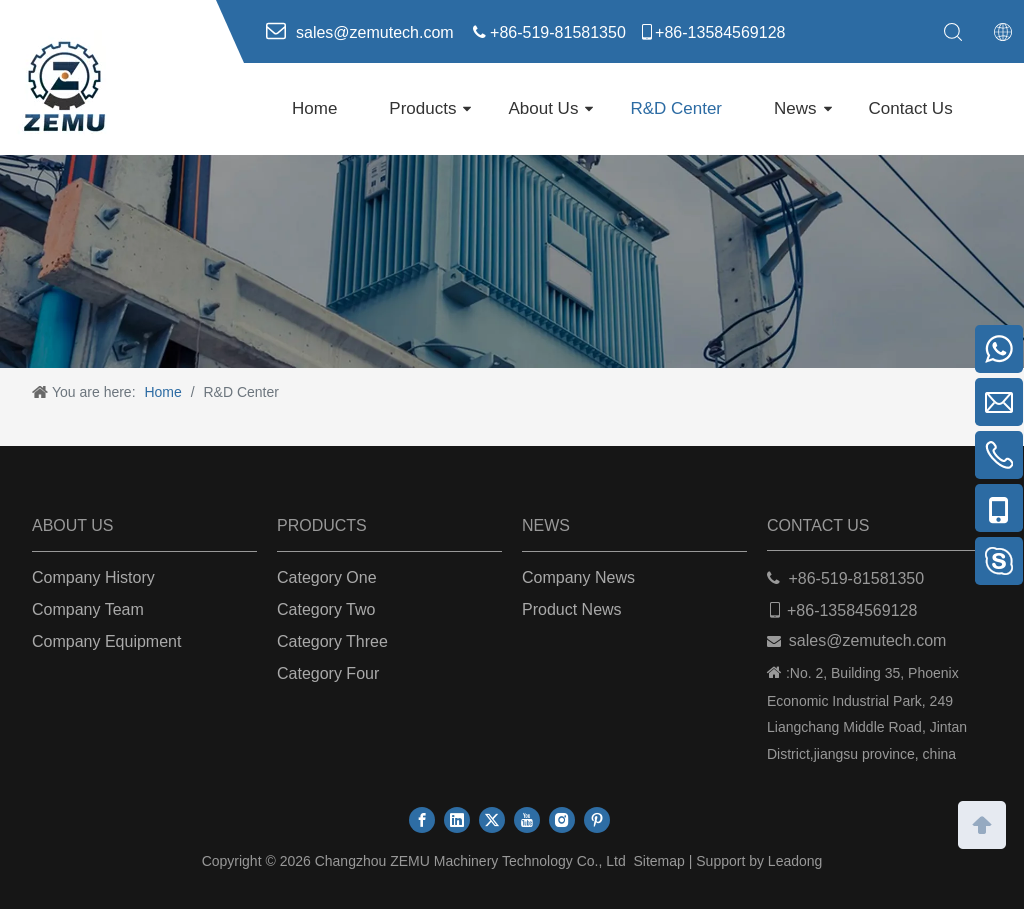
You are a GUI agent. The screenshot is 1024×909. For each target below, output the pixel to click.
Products (422, 108)
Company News (578, 577)
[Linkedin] (457, 820)
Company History (93, 577)
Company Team (88, 609)
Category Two (326, 609)
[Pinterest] (597, 820)
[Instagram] (562, 820)
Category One (327, 577)
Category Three (332, 641)
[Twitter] (492, 820)
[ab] (512, 261)
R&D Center (676, 108)
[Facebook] (422, 820)
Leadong (795, 861)
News (795, 108)
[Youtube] (527, 820)
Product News (572, 609)
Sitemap (658, 861)
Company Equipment (106, 641)
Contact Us (911, 108)
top (982, 823)
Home (314, 108)
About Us (543, 108)
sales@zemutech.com (868, 640)
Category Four (328, 673)
